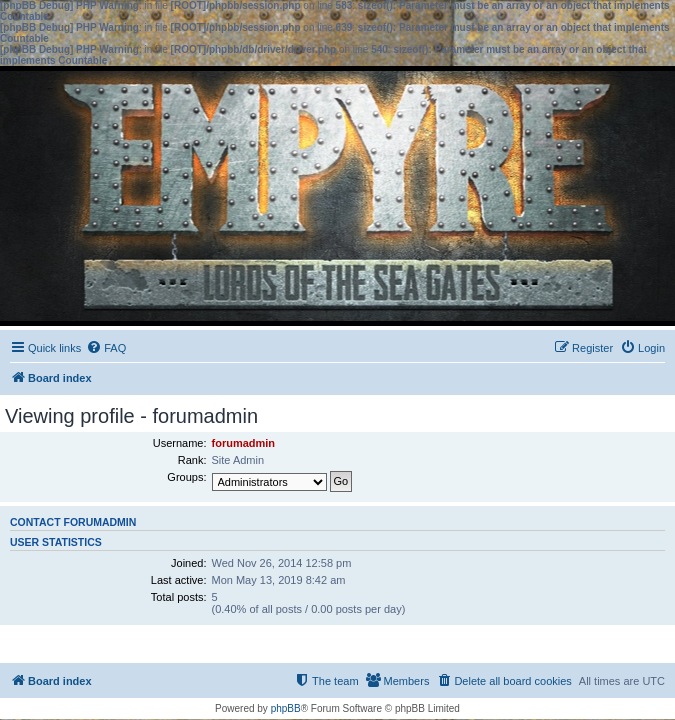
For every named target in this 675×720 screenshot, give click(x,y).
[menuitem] (106, 348)
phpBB (286, 708)
